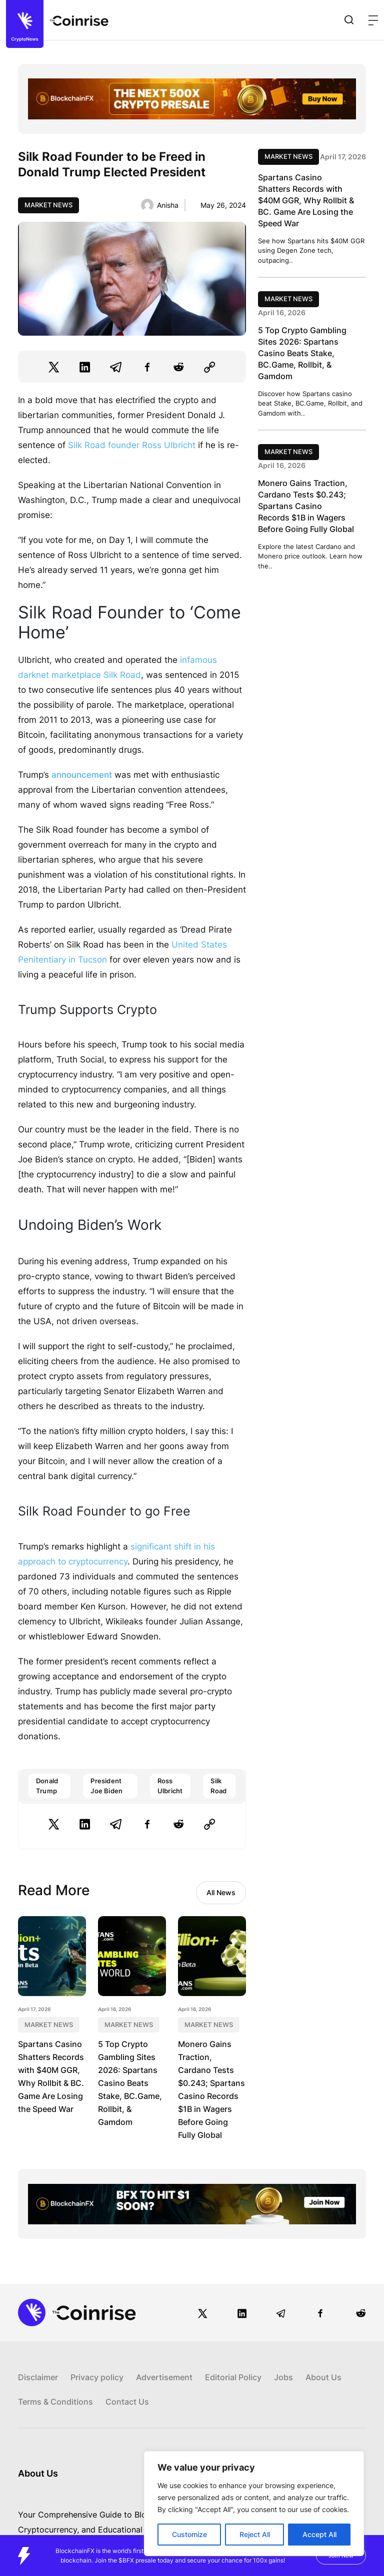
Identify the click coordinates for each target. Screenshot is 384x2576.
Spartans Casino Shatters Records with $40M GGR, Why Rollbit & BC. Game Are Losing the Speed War (306, 200)
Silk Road (218, 1786)
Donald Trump (47, 1786)
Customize (189, 2534)
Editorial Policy (233, 2377)
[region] (254, 2503)
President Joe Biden (106, 1786)
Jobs (283, 2377)
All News (221, 1892)
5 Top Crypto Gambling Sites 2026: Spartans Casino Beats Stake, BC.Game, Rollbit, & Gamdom (130, 2083)
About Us (324, 2377)
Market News (48, 205)
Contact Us (127, 2402)
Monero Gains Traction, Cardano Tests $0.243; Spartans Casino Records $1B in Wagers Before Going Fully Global (306, 506)
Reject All (255, 2534)
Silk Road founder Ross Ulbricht (132, 445)
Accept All (319, 2534)
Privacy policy (97, 2377)
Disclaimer (38, 2377)
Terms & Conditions (55, 2402)
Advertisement (164, 2377)
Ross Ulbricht (170, 1786)
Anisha (167, 205)
